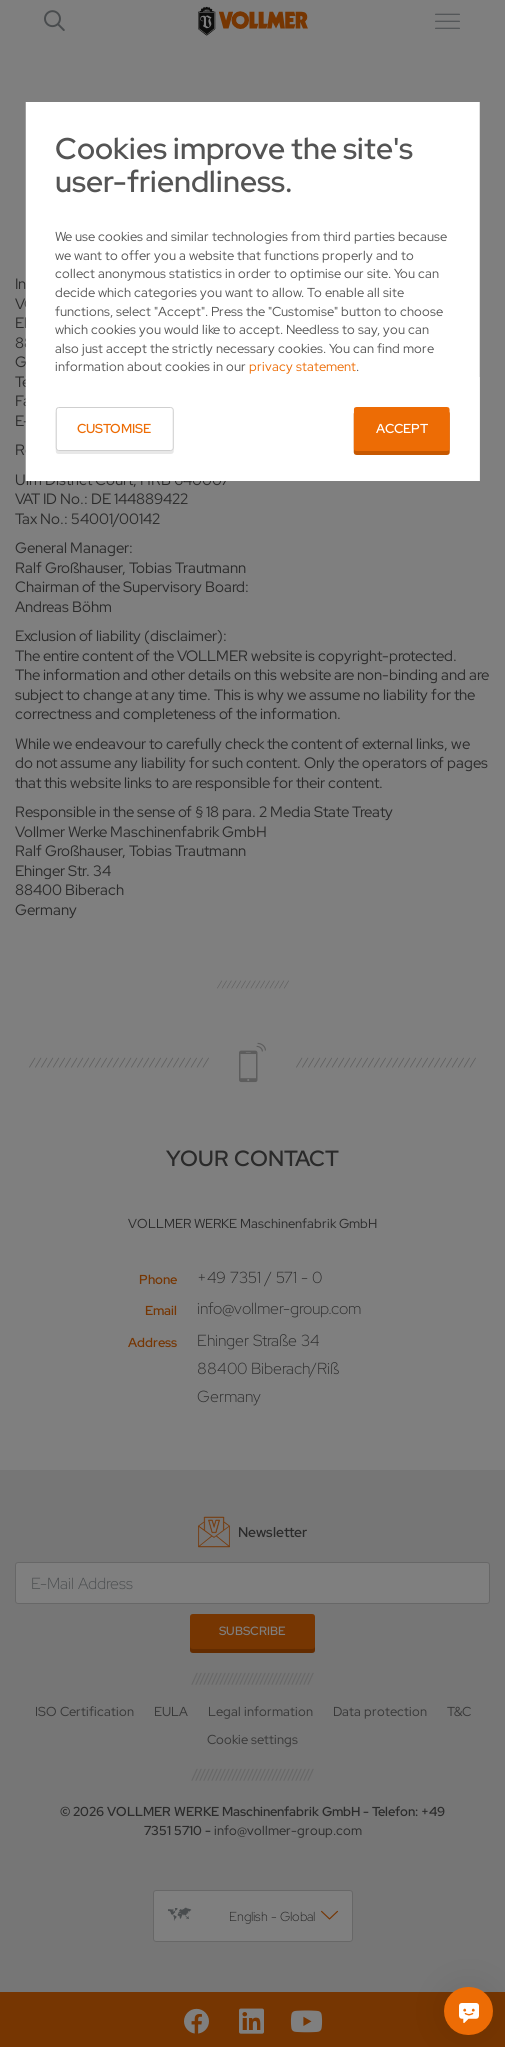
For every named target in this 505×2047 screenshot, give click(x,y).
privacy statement (302, 366)
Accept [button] (402, 428)
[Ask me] (469, 2011)
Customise (114, 428)
